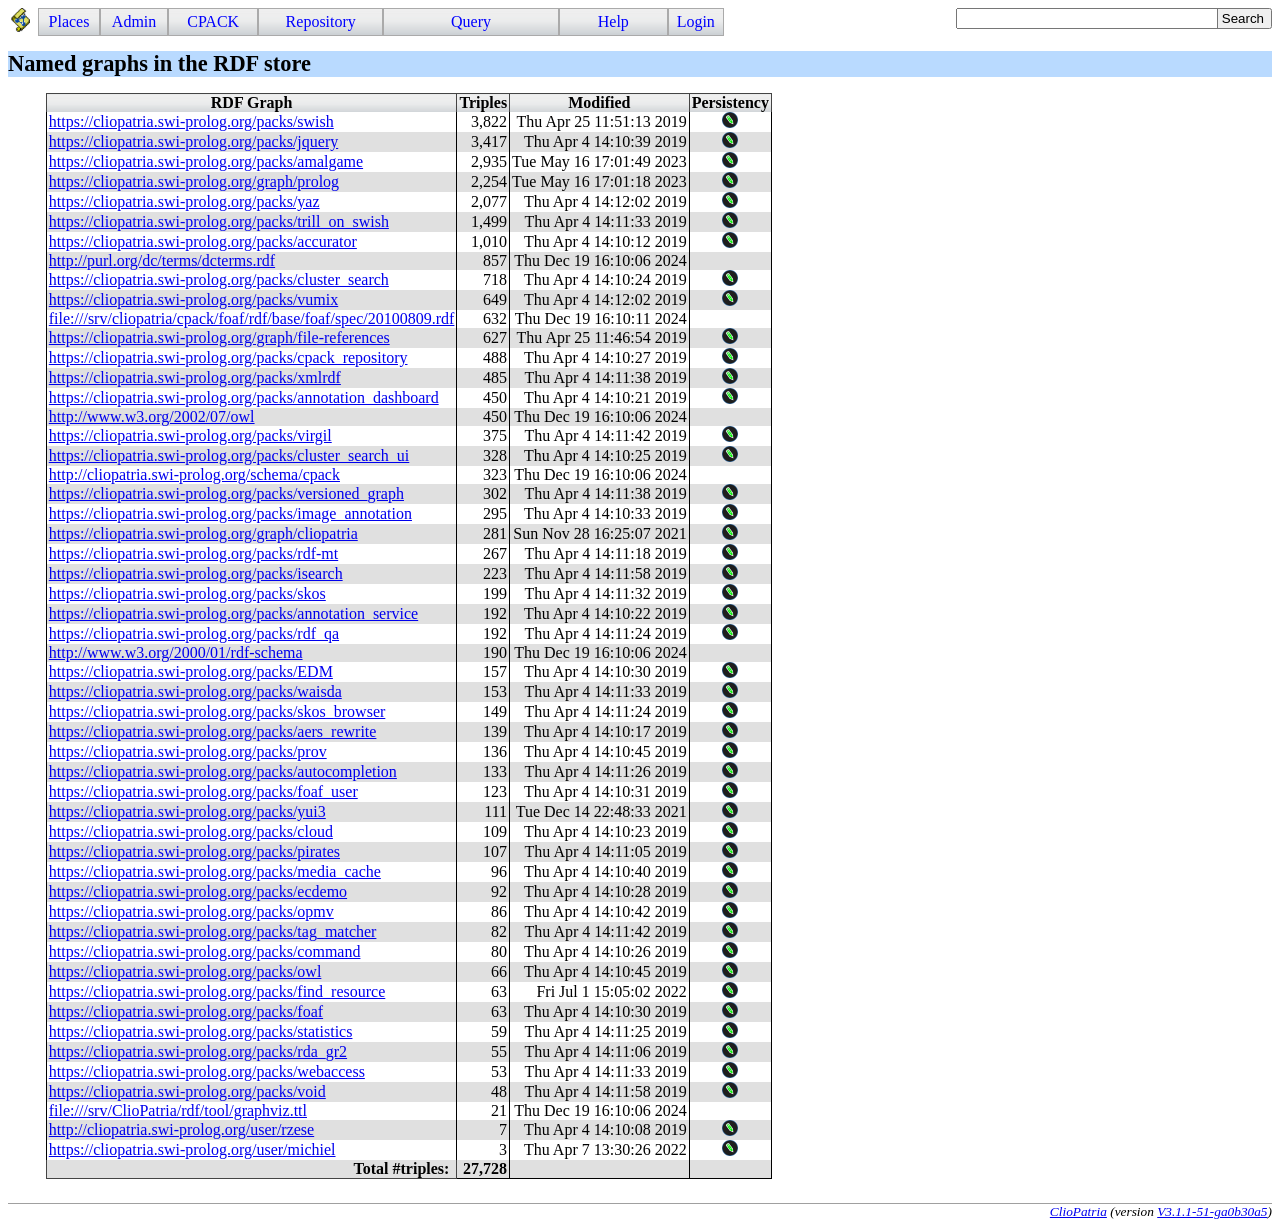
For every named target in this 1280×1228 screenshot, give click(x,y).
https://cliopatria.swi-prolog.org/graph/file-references (219, 337)
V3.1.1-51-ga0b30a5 (1212, 1211)
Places (69, 21)
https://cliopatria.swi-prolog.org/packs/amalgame (206, 161)
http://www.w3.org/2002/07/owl (152, 416)
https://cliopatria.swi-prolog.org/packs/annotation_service (233, 613)
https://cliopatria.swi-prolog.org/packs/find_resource (217, 991)
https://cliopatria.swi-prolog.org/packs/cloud (191, 831)
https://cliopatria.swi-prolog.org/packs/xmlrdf (195, 377)
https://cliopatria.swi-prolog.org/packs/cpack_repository (228, 357)
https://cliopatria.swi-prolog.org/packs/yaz (184, 201)
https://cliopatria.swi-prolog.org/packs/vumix (193, 299)
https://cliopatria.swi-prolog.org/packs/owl (185, 971)
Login (696, 21)
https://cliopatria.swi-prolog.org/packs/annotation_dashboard (244, 397)
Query (471, 21)
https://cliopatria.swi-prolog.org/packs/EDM (191, 671)
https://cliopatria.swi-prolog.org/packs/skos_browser (217, 711)
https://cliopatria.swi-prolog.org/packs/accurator (203, 241)
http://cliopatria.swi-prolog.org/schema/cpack (194, 474)
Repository (321, 21)
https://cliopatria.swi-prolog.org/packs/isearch (196, 573)
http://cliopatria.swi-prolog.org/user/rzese (181, 1129)
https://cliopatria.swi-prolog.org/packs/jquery (193, 141)
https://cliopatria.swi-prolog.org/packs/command (205, 951)
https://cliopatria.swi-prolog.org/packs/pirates (194, 851)
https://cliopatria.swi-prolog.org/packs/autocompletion (223, 771)
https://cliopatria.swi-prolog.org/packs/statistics (201, 1031)
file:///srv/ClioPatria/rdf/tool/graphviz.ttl (178, 1110)
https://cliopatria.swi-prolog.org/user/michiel (192, 1149)
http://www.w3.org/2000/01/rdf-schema (176, 652)
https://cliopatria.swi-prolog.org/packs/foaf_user (203, 791)
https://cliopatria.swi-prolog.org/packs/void (187, 1091)
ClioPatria (1078, 1211)
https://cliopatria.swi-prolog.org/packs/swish (191, 121)
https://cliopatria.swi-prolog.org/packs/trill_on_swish (219, 221)
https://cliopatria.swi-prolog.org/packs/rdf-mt (193, 553)
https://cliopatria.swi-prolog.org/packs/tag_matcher (213, 931)
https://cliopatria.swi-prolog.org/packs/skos (187, 593)
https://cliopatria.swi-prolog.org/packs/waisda (195, 691)
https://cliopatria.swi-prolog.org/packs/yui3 (187, 811)
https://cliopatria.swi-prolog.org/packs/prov (188, 751)
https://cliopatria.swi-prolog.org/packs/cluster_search (219, 279)
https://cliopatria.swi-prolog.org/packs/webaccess (207, 1071)
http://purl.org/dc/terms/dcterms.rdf (162, 260)
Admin (134, 21)
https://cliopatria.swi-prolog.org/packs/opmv (191, 911)
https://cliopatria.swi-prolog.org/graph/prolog (194, 181)
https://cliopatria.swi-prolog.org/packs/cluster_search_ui (229, 455)
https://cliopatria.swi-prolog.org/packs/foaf (186, 1011)
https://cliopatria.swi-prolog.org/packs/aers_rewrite (213, 731)
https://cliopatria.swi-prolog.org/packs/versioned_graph (226, 493)
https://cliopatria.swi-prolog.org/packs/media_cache (215, 871)
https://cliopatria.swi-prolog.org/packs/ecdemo (198, 891)
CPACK (213, 21)
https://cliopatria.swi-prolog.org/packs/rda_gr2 (198, 1051)
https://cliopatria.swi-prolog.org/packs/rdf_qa (194, 633)
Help (613, 21)
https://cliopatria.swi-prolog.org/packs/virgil (190, 435)
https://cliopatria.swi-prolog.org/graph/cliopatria (203, 533)
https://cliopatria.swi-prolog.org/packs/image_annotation (230, 513)
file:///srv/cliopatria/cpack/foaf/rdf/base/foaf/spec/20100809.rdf (252, 318)
